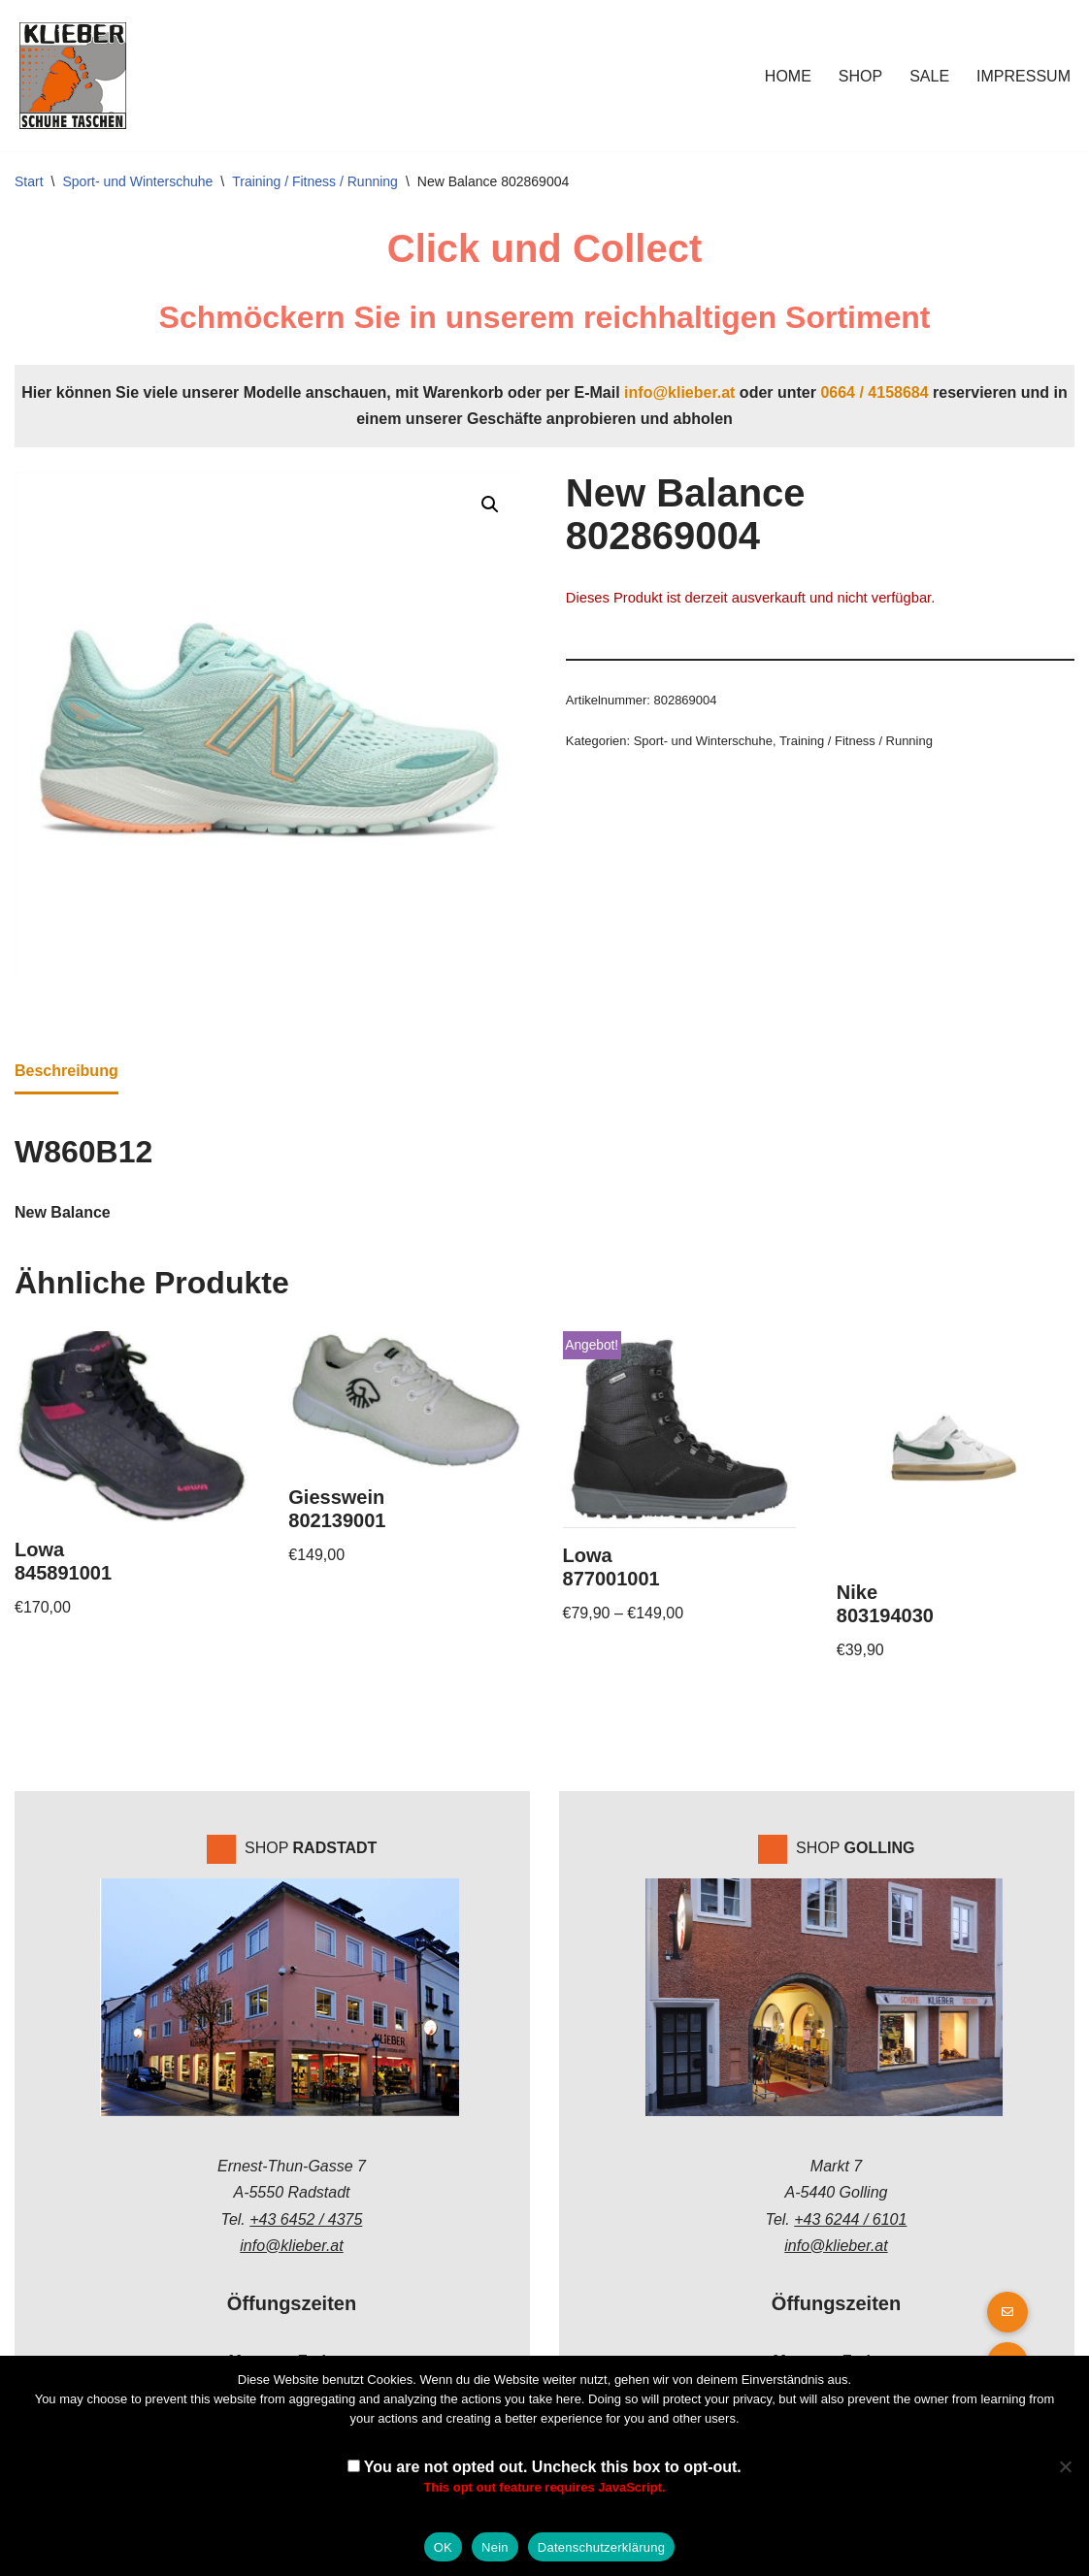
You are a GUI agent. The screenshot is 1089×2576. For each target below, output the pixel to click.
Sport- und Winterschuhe (137, 181)
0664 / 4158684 (874, 392)
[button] (490, 504)
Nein (495, 2547)
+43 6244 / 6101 (850, 2219)
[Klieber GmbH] (73, 75)
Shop (860, 76)
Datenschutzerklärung (601, 2547)
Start (29, 181)
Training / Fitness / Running (315, 181)
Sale (929, 76)
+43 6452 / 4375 (305, 2219)
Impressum (1023, 76)
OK (443, 2547)
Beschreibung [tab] (66, 1070)
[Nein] (1064, 2466)
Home (788, 76)
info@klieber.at (679, 392)
